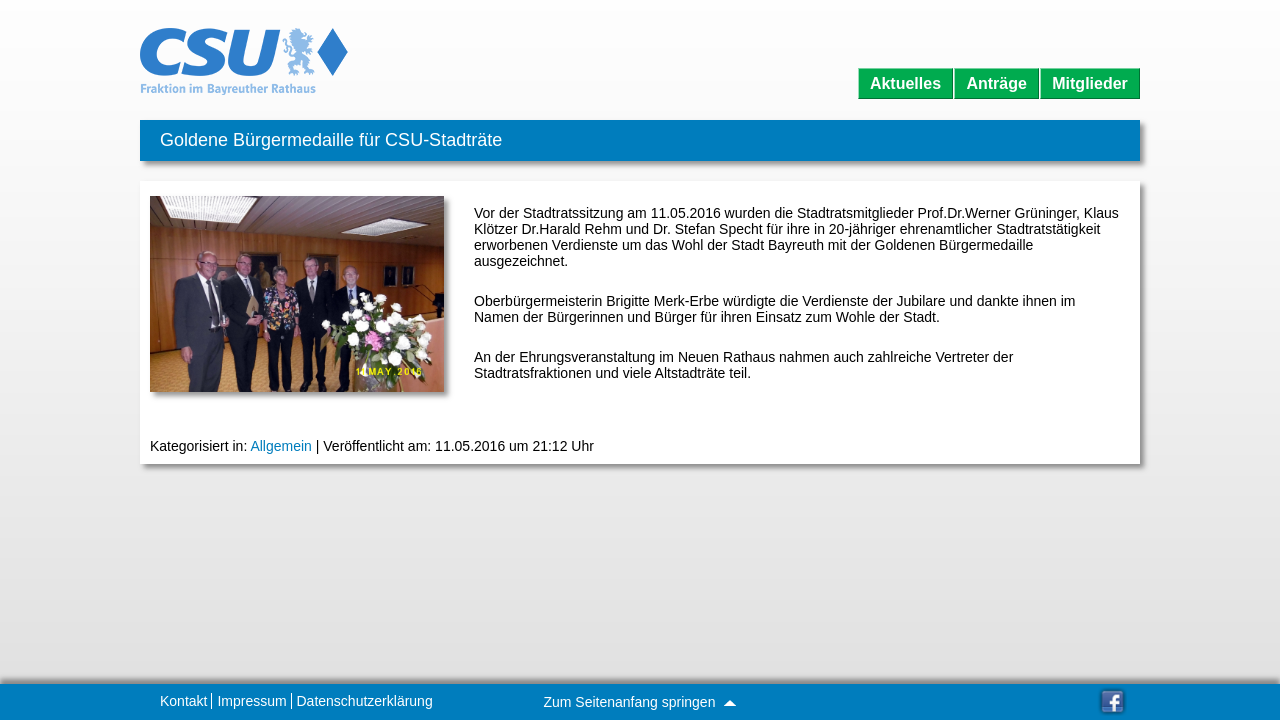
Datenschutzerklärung (365, 701)
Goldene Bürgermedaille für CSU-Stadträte (331, 140)
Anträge (996, 83)
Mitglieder (1090, 83)
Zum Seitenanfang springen (639, 702)
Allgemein (280, 446)
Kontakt (183, 701)
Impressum (251, 701)
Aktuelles (905, 83)
